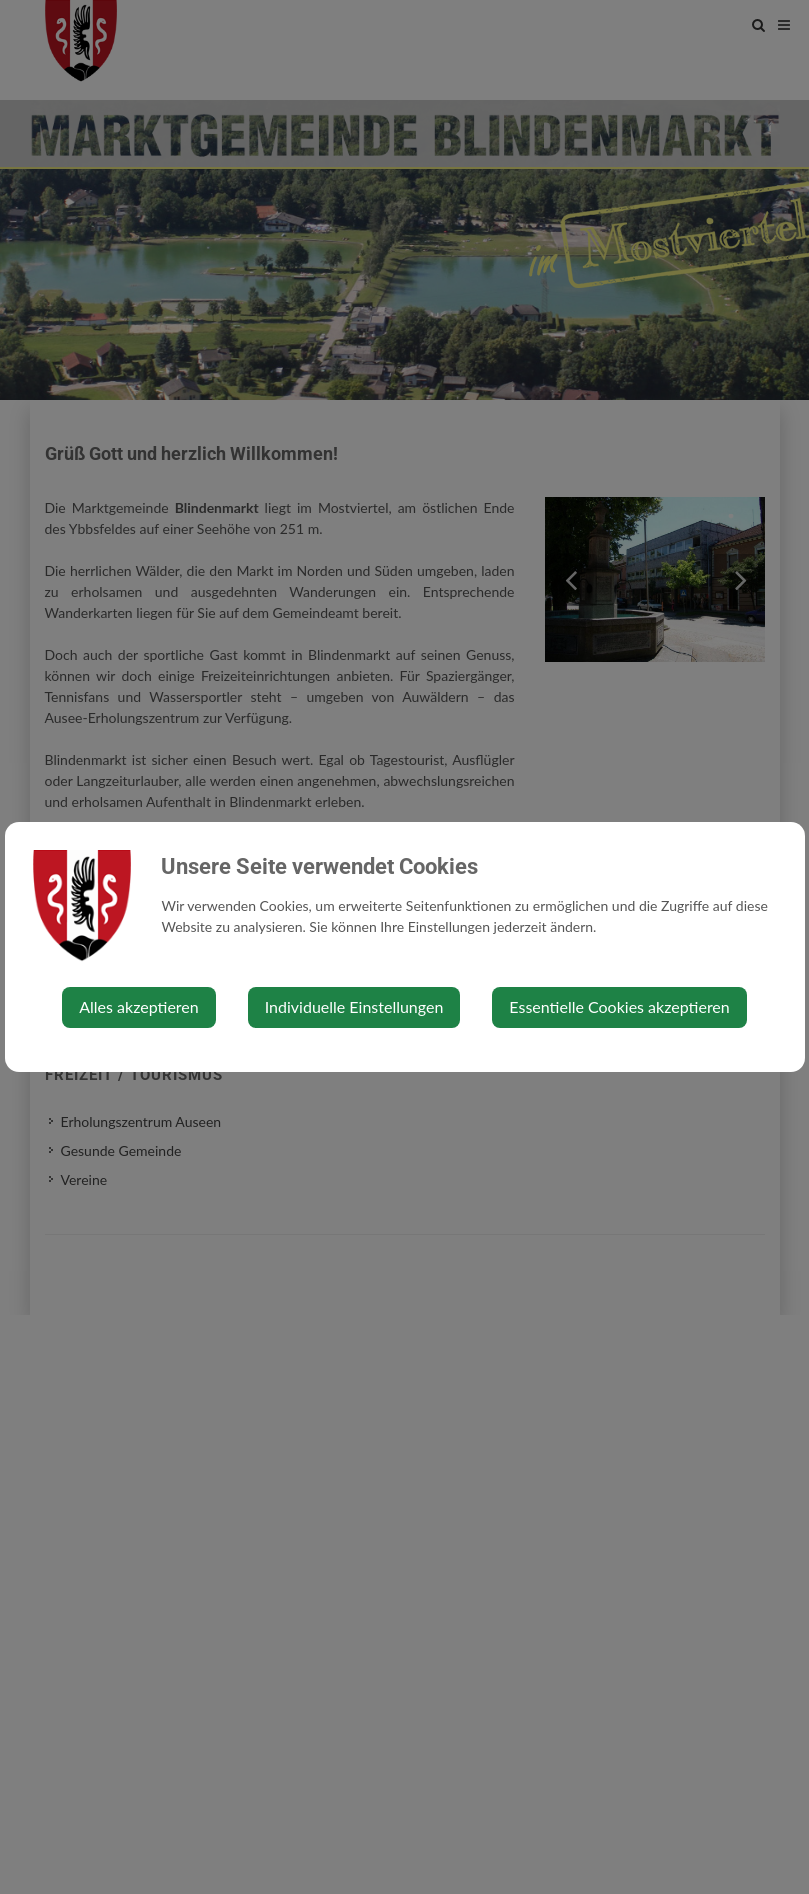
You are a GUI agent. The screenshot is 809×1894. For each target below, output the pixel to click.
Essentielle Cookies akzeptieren (619, 1006)
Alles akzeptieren (138, 1006)
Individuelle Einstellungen (354, 1006)
